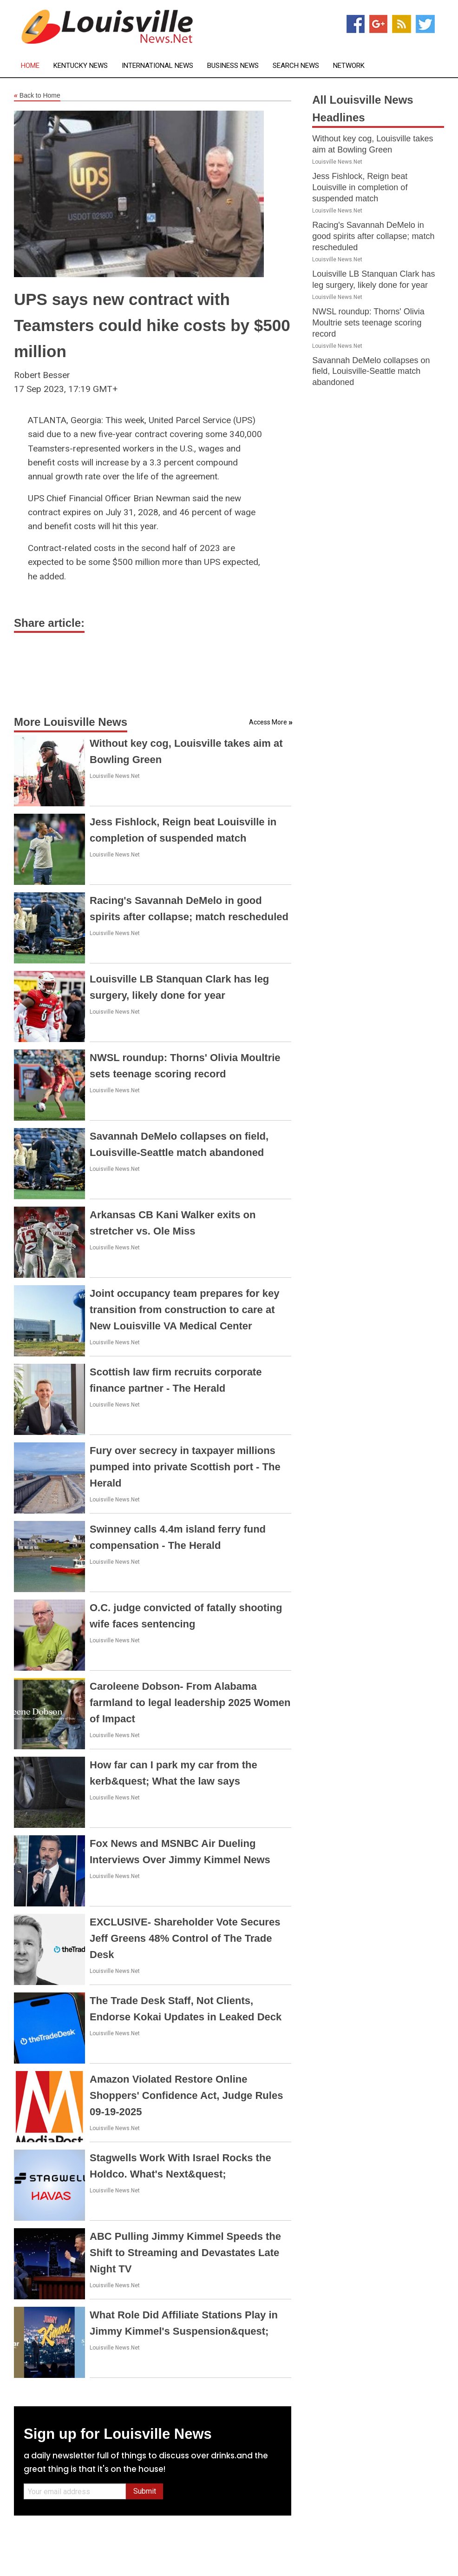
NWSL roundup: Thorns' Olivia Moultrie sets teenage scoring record (368, 323)
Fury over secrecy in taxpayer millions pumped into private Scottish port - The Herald (185, 1467)
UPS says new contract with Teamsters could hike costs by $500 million (152, 325)
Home (30, 65)
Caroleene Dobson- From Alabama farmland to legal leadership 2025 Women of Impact (190, 1702)
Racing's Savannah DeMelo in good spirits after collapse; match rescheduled (373, 236)
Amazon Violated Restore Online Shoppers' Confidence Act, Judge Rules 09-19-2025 (186, 2095)
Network (349, 65)
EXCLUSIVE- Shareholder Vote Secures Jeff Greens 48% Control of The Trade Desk (185, 1938)
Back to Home (37, 95)
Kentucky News (80, 65)
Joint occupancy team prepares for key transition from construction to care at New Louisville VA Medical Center (184, 1310)
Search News (296, 65)
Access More (268, 722)
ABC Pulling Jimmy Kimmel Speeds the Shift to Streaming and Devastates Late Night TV (185, 2253)
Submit (144, 2491)
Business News (233, 65)
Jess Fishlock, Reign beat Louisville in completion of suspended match (359, 187)
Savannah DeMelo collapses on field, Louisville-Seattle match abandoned (371, 371)
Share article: (49, 623)
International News (157, 65)
